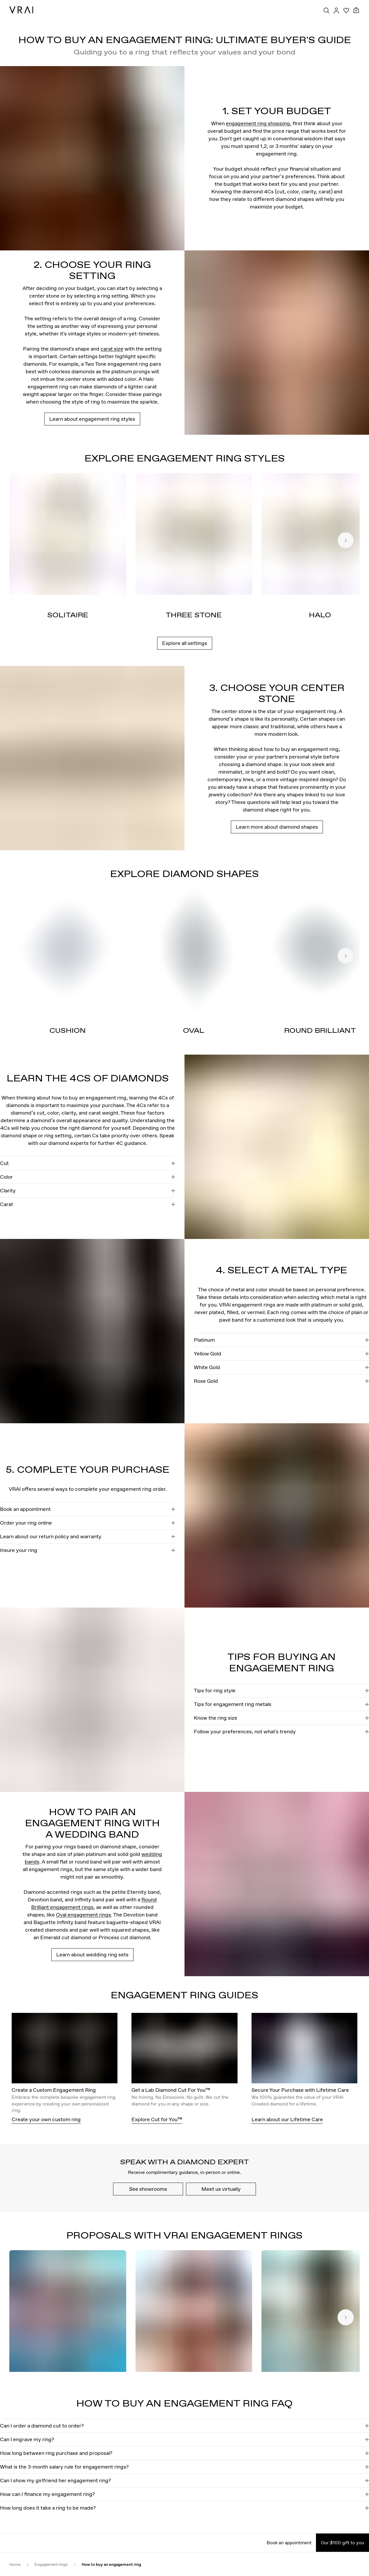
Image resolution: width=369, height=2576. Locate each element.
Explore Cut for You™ (156, 2119)
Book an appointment (289, 2542)
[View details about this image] (92, 158)
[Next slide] (346, 540)
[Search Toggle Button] (326, 10)
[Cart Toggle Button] (356, 10)
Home (14, 2564)
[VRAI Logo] (21, 9)
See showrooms (148, 2189)
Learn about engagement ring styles (92, 418)
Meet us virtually (221, 2189)
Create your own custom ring (46, 2119)
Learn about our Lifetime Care (287, 2119)
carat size (112, 348)
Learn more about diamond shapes (277, 826)
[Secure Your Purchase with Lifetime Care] (305, 2049)
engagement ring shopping (258, 123)
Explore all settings (184, 643)
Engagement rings (51, 2564)
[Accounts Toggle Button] (336, 10)
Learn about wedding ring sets (92, 1954)
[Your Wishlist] (346, 10)
